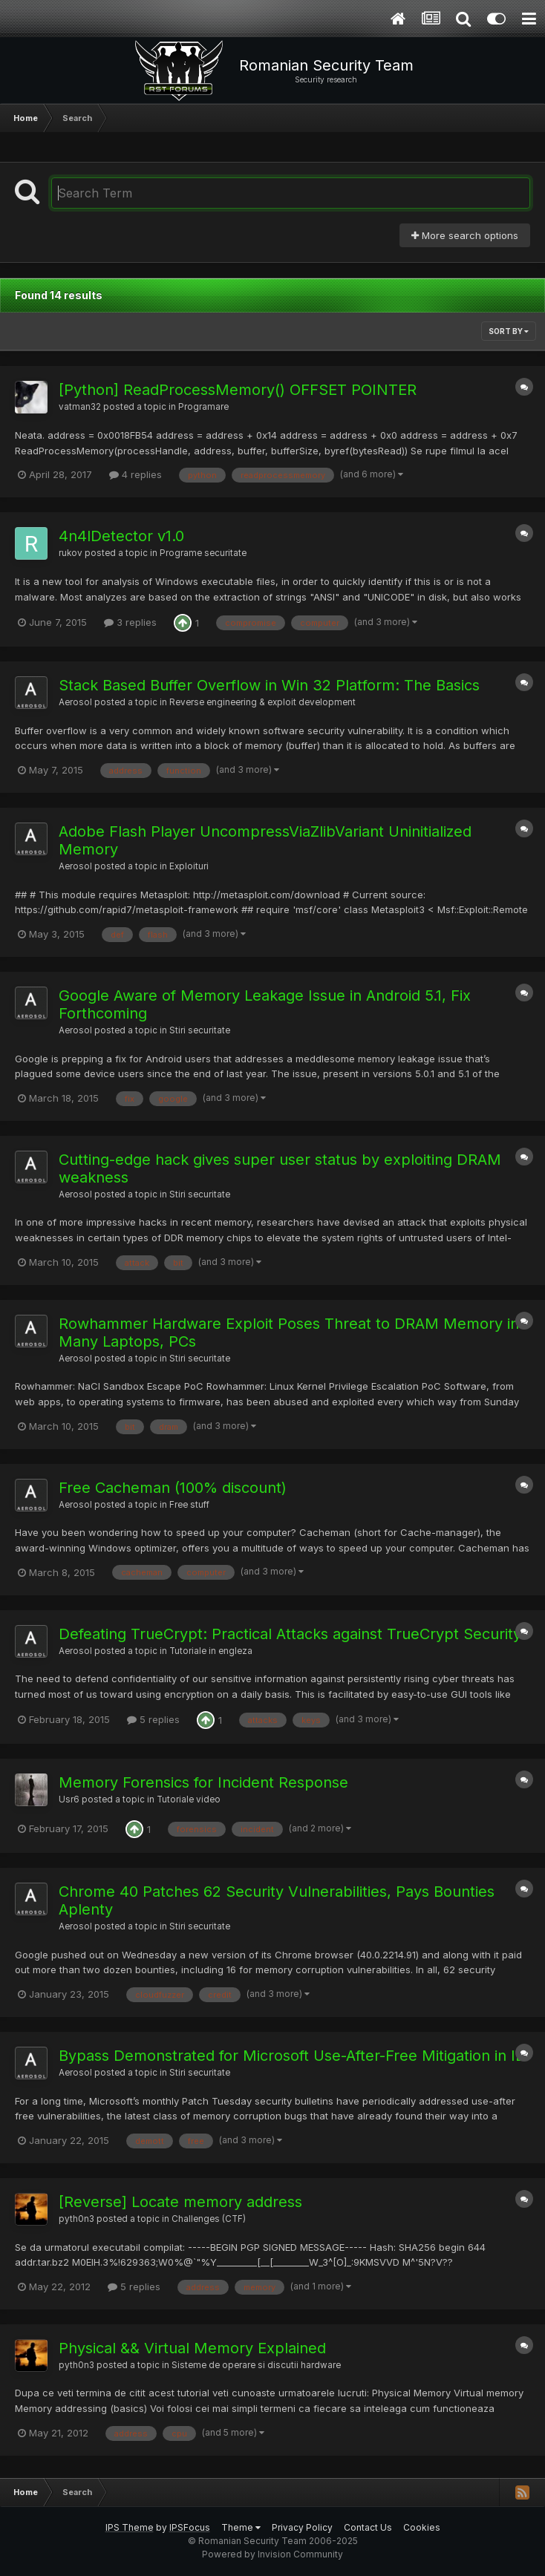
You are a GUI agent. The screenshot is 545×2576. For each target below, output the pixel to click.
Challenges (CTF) (209, 2219)
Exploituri (189, 866)
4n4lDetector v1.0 (121, 536)
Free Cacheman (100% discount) (173, 1488)
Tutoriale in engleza (210, 1651)
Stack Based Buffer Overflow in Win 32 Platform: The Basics (269, 685)
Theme (241, 2527)
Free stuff (189, 1505)
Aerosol (75, 702)
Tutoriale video (189, 1799)
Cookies (421, 2527)
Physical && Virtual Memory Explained (192, 2348)
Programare (203, 407)
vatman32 (80, 407)
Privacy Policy (302, 2527)
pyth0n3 (76, 2219)
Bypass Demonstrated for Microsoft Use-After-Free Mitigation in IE (291, 2056)
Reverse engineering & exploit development (262, 702)
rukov (70, 553)
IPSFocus (189, 2527)
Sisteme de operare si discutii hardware (256, 2365)
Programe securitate (203, 553)
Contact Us (368, 2527)
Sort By (509, 331)
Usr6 (69, 1799)
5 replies (153, 1719)
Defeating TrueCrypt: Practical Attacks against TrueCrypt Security (290, 1634)
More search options (464, 235)
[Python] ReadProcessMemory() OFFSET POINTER (238, 390)
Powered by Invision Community (272, 2554)
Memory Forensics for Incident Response (203, 1782)
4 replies (135, 474)
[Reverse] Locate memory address (180, 2202)
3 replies (130, 622)
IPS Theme (129, 2527)
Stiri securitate (199, 1030)
